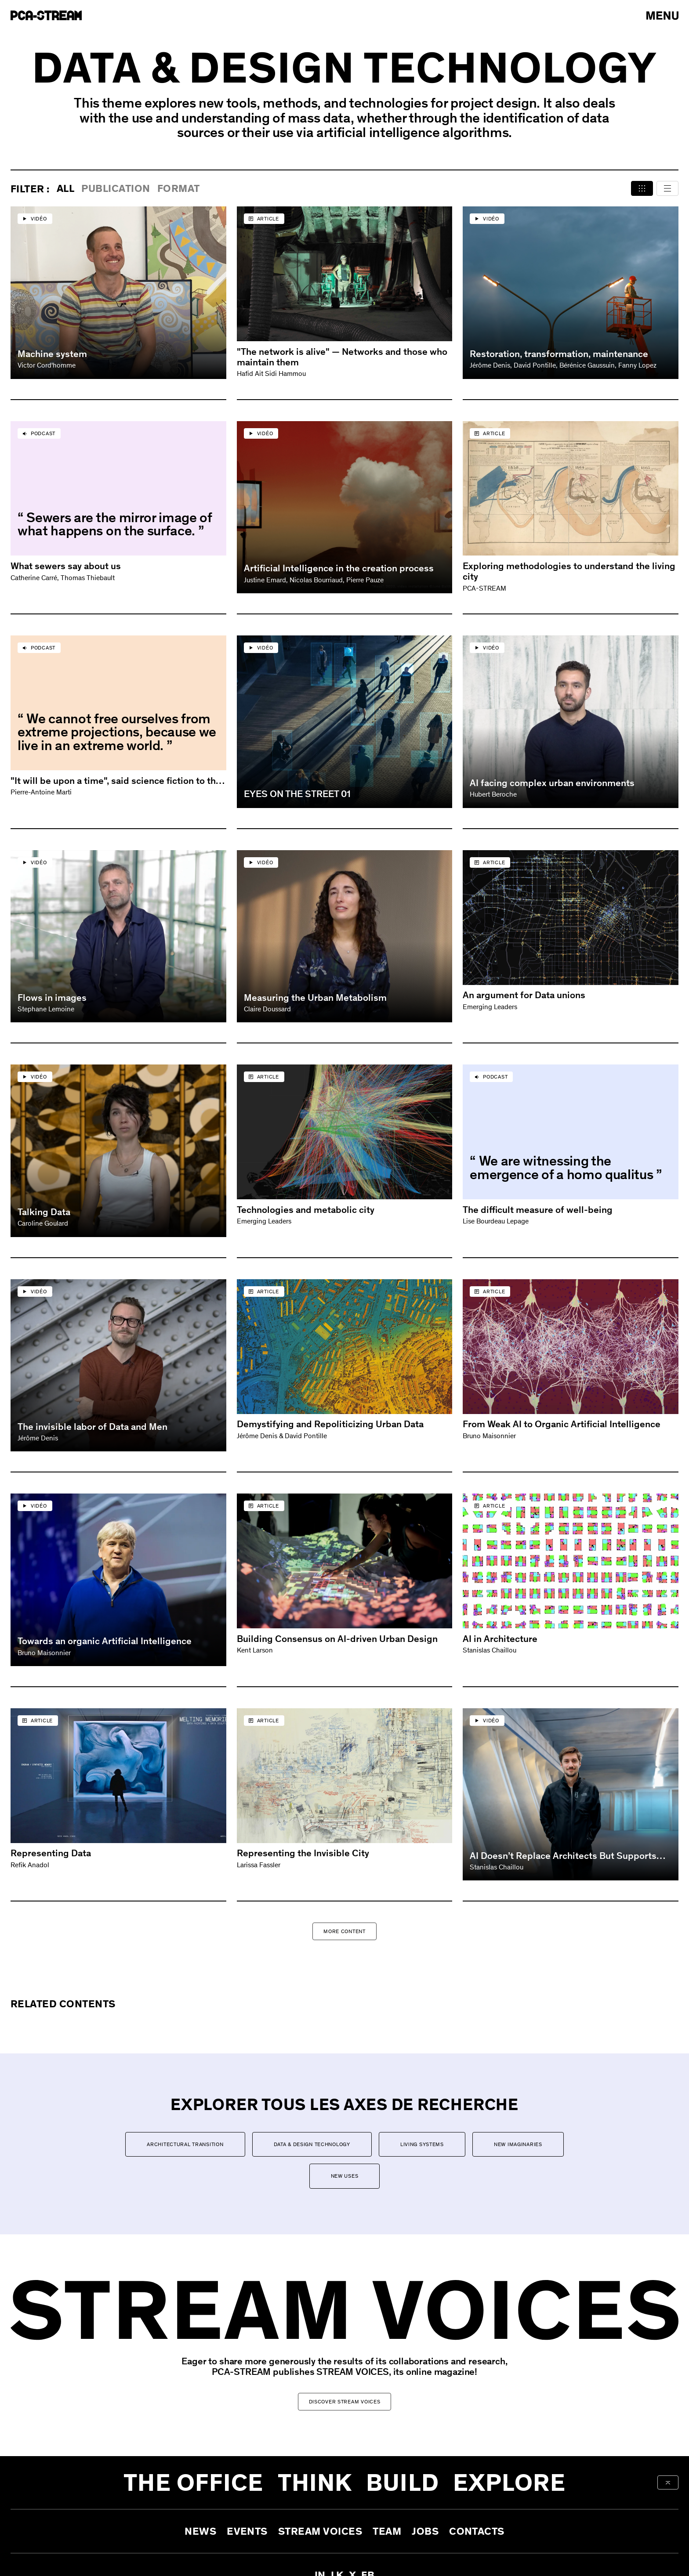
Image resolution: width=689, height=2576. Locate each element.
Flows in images (52, 997)
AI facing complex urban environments (552, 783)
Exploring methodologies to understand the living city (569, 571)
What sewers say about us (66, 566)
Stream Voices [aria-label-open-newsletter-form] (320, 2531)
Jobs (425, 2531)
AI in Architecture (500, 1639)
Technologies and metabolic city (305, 1210)
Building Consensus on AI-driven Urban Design (337, 1639)
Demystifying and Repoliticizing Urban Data (330, 1424)
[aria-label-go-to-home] (46, 15)
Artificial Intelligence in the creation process (339, 568)
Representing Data (51, 1853)
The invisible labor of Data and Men (92, 1426)
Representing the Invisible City (303, 1853)
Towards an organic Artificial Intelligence (105, 1641)
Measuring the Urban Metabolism (315, 997)
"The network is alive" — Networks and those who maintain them (342, 357)
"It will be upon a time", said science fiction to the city (116, 781)
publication (115, 188)
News (200, 2531)
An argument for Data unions (524, 995)
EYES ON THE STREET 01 (297, 794)
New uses (345, 2176)
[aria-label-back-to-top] (667, 2482)
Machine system (52, 354)
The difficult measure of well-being (538, 1210)
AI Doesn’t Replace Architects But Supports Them (563, 1856)
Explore (509, 2482)
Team (387, 2531)
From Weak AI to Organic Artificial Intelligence (561, 1424)
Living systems (422, 2144)
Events (247, 2531)
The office (193, 2482)
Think (315, 2482)
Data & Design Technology (312, 2144)
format (178, 188)
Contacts (476, 2531)
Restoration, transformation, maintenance (559, 354)
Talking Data (44, 1212)
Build (402, 2482)
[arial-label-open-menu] (662, 15)
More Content (344, 1931)
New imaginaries (518, 2144)
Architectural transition (185, 2144)
